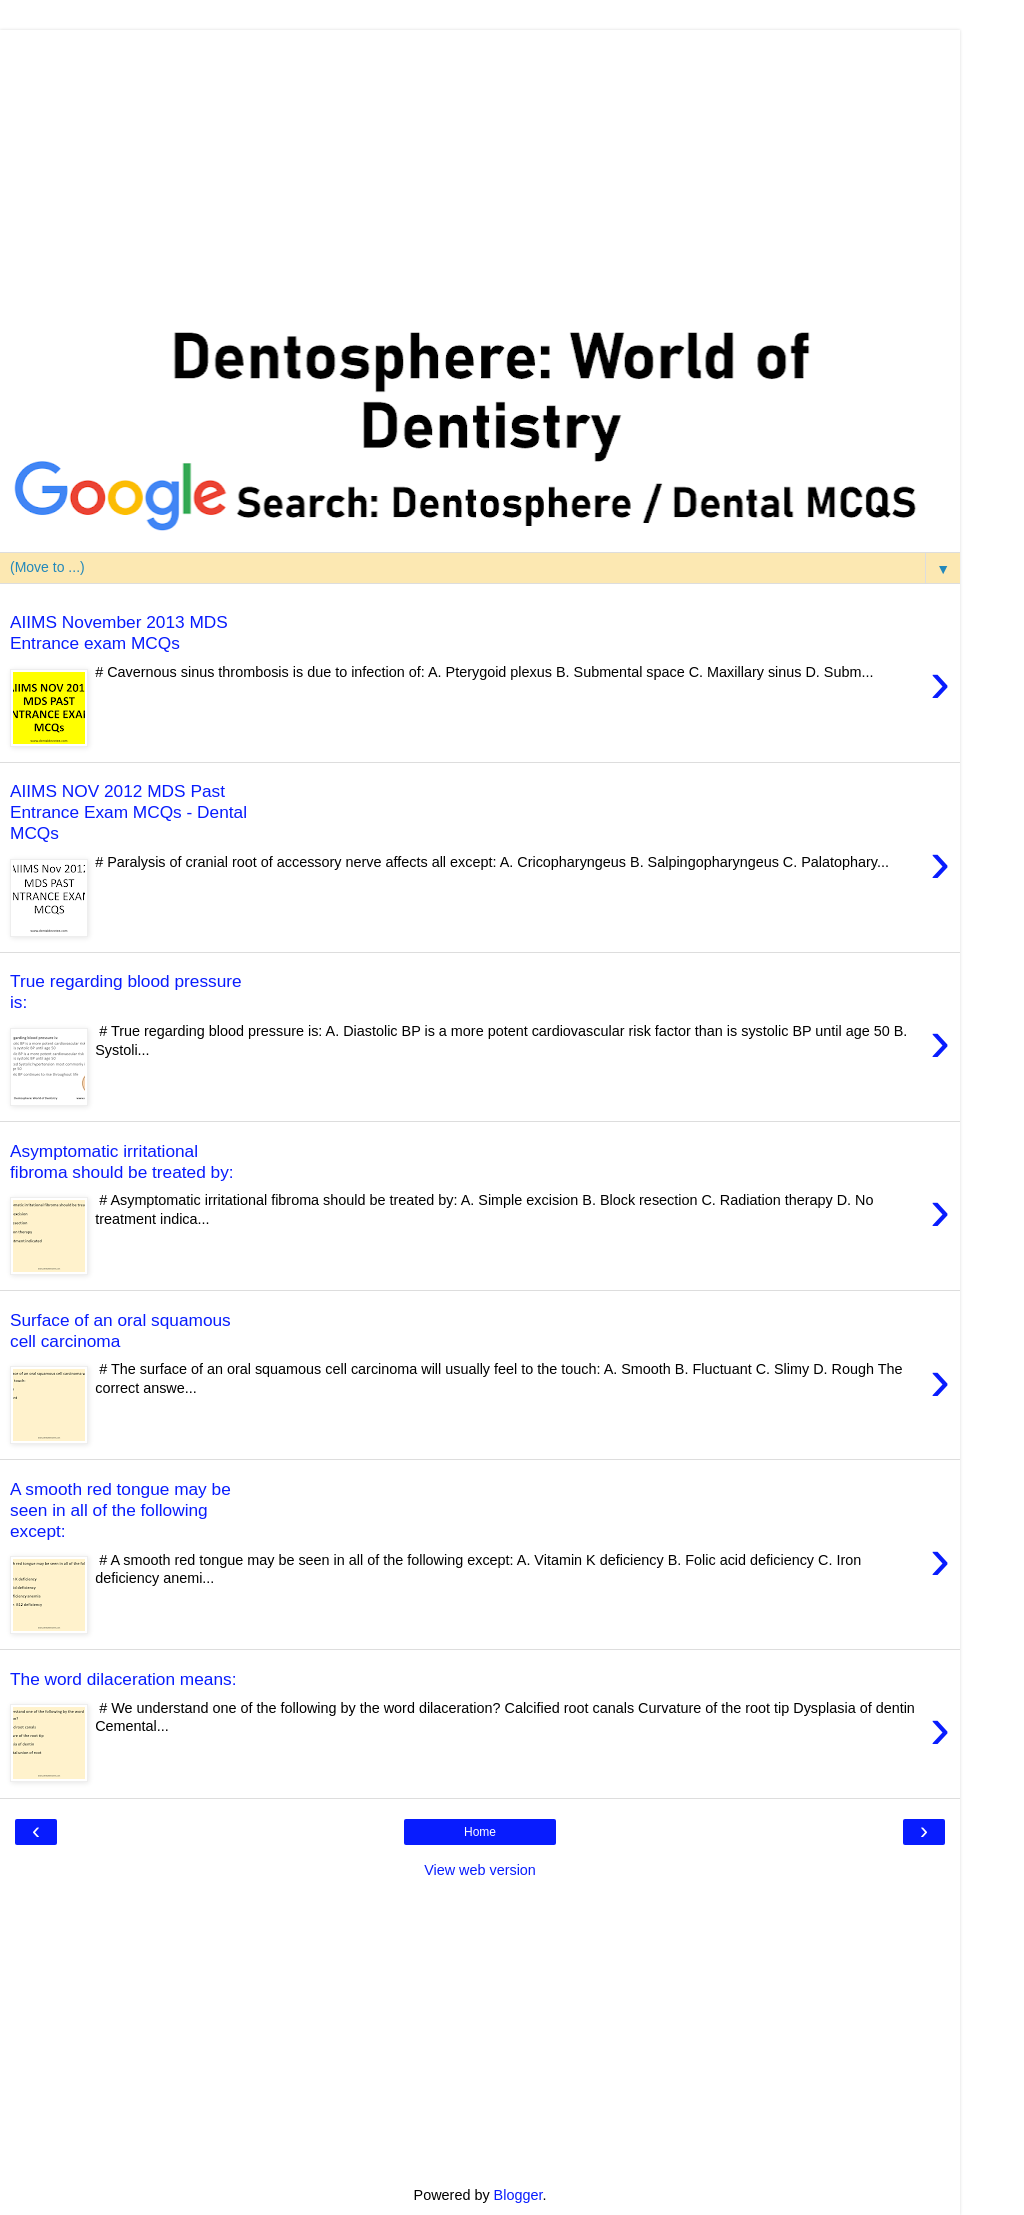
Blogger (518, 2195)
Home (480, 1832)
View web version (480, 1870)
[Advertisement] (480, 170)
